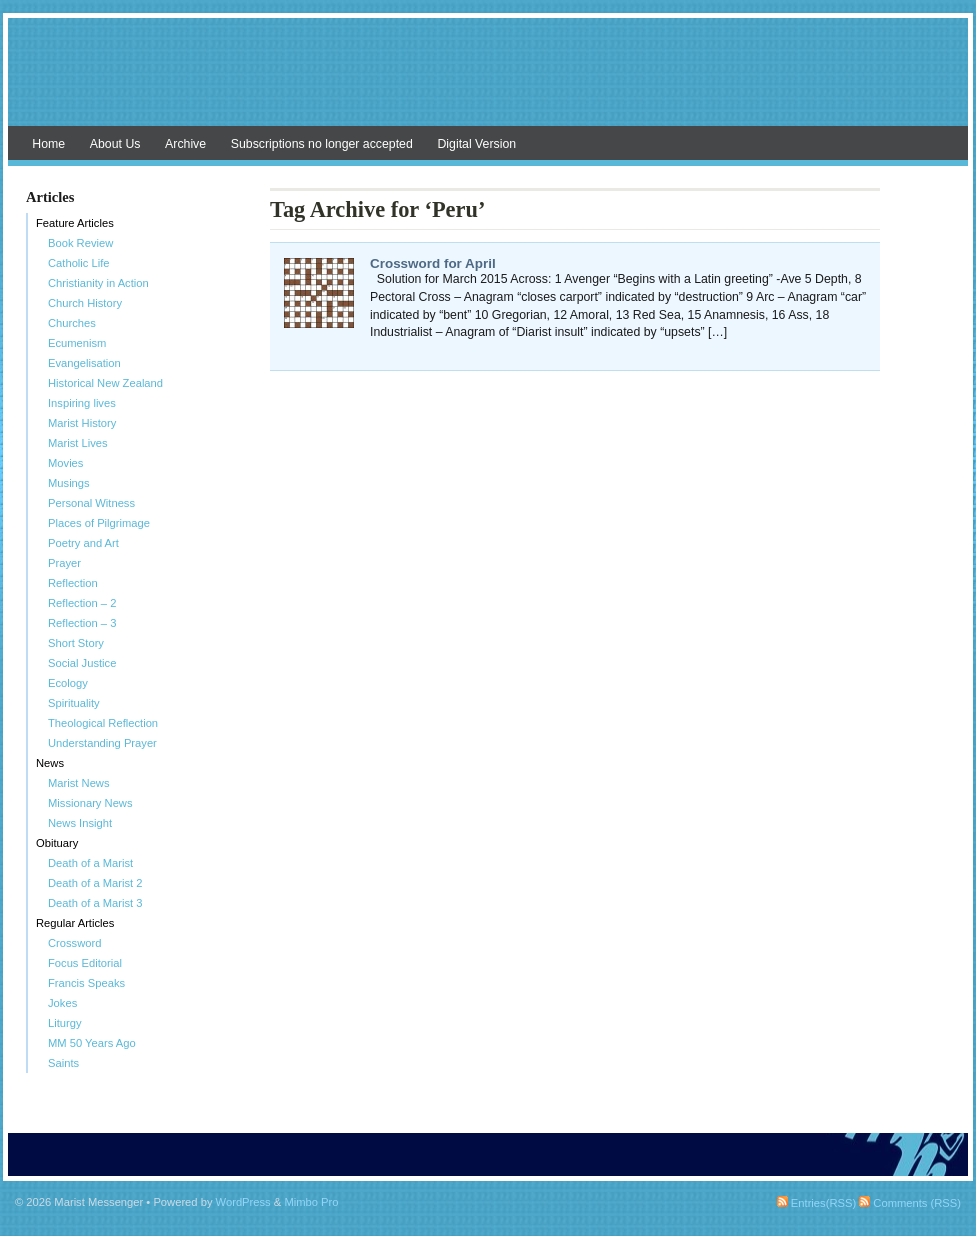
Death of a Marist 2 (95, 883)
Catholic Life (79, 263)
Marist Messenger (488, 82)
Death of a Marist (90, 863)
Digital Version (476, 144)
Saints (63, 1063)
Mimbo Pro (311, 1202)
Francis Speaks (86, 983)
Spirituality (74, 703)
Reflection (73, 583)
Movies (65, 463)
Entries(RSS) (816, 1203)
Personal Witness (91, 503)
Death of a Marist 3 (95, 903)
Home (48, 144)
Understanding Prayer (102, 743)
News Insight (80, 823)
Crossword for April (433, 263)
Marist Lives (78, 443)
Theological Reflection (103, 723)
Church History (85, 303)
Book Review (80, 243)
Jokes (62, 1003)
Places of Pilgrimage (99, 523)
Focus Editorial (85, 963)
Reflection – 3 (82, 623)
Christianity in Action (98, 283)
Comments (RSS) (910, 1203)
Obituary (57, 843)
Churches (72, 323)
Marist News (79, 783)
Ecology (68, 683)
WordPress (243, 1202)
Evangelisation (84, 363)
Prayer (64, 563)
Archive (185, 144)
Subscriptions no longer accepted (322, 144)
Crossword (74, 943)
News (50, 763)
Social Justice (82, 663)
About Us (115, 144)
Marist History (82, 423)
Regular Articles (75, 923)
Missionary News (90, 803)
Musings (69, 483)
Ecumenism (77, 343)
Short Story (76, 643)
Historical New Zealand (105, 383)
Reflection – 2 (82, 603)
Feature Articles (75, 223)
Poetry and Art (83, 543)
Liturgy (65, 1023)
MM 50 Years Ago (92, 1043)
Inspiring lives (82, 403)
